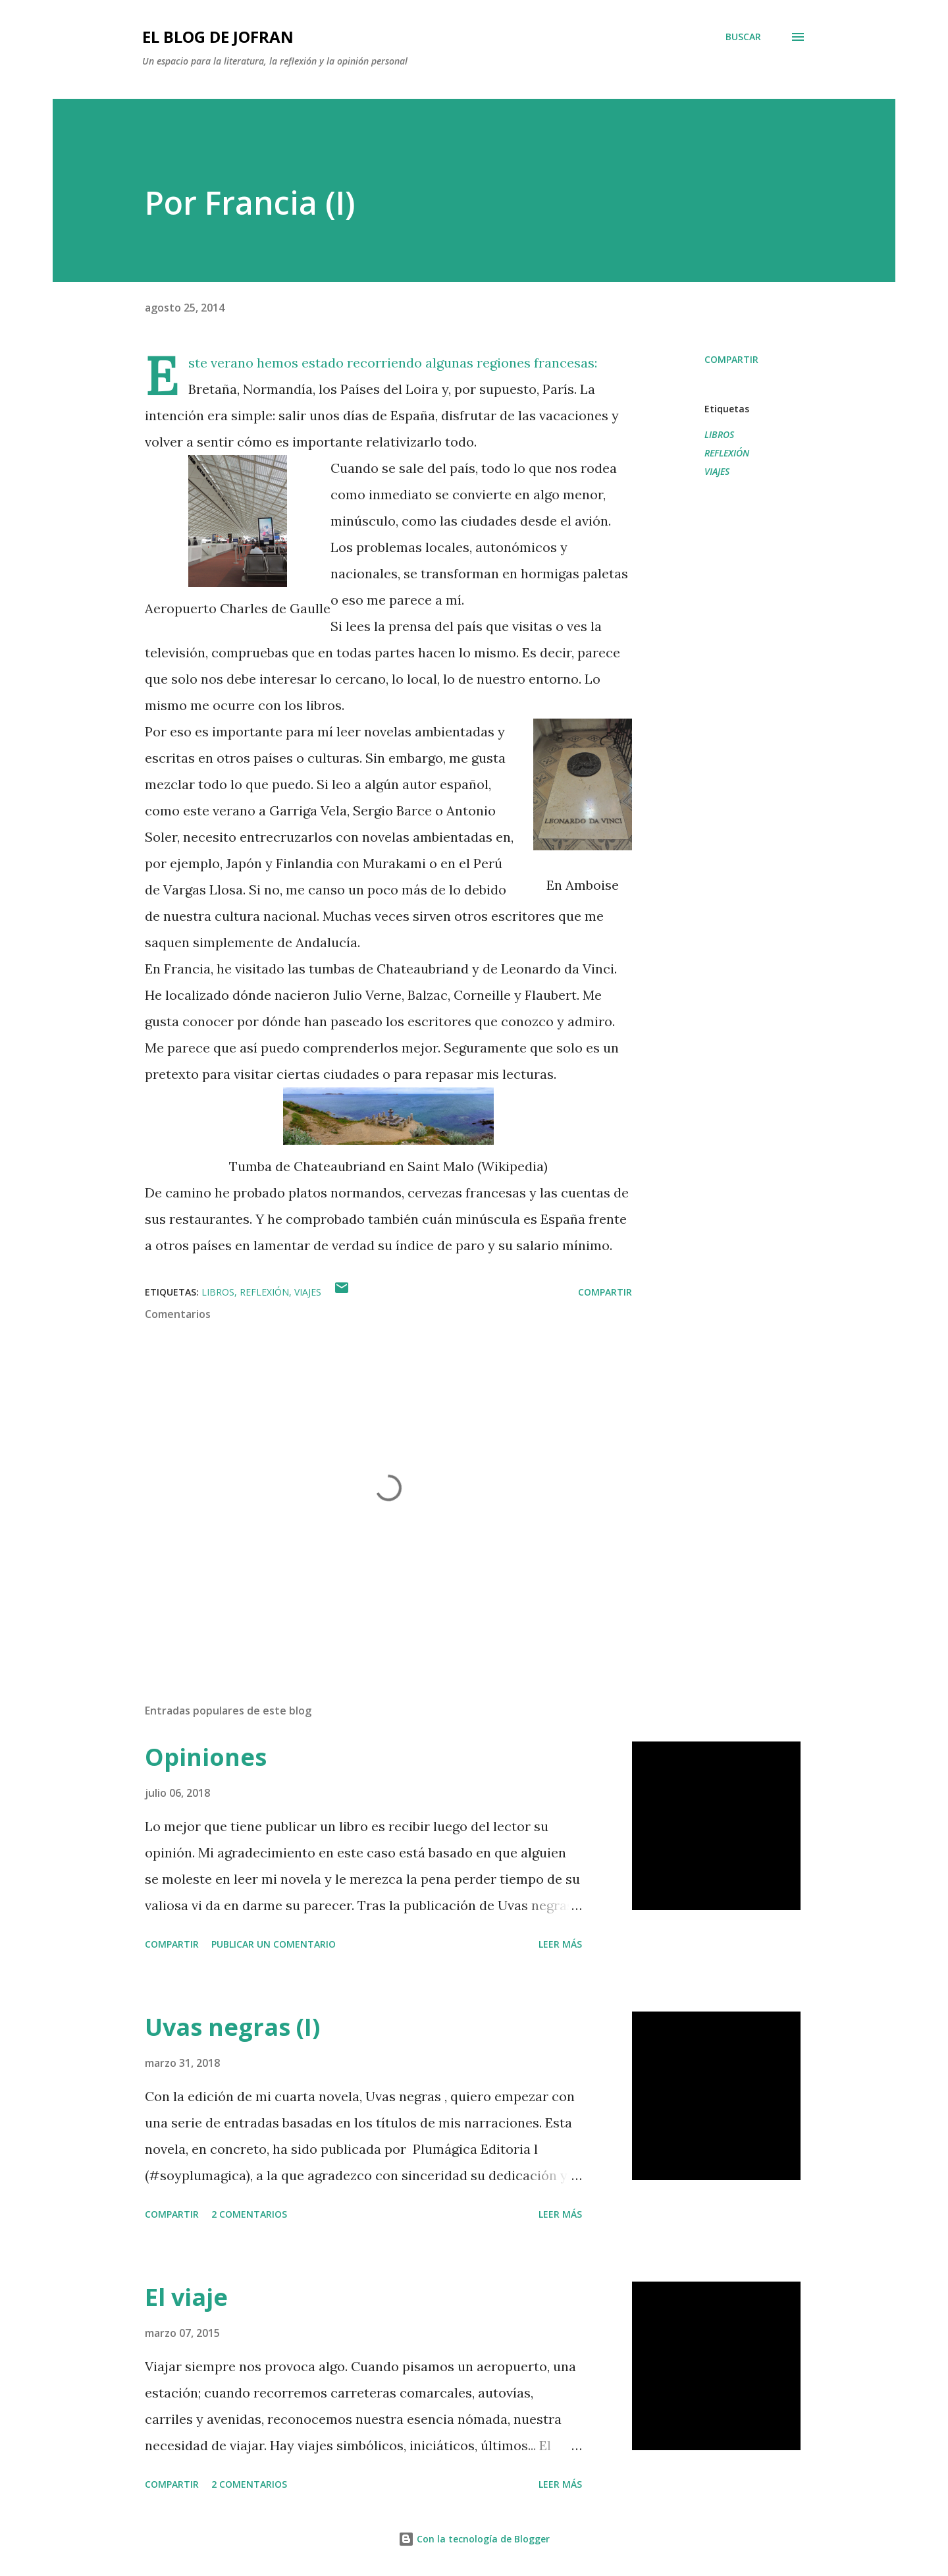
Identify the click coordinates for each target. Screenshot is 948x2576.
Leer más (560, 1944)
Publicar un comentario (273, 1944)
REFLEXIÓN (726, 453)
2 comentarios (249, 2214)
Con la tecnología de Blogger (474, 2539)
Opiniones (206, 1757)
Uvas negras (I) (232, 2027)
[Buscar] (743, 37)
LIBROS (719, 434)
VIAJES (716, 471)
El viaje (186, 2297)
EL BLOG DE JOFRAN (218, 36)
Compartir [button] (731, 359)
